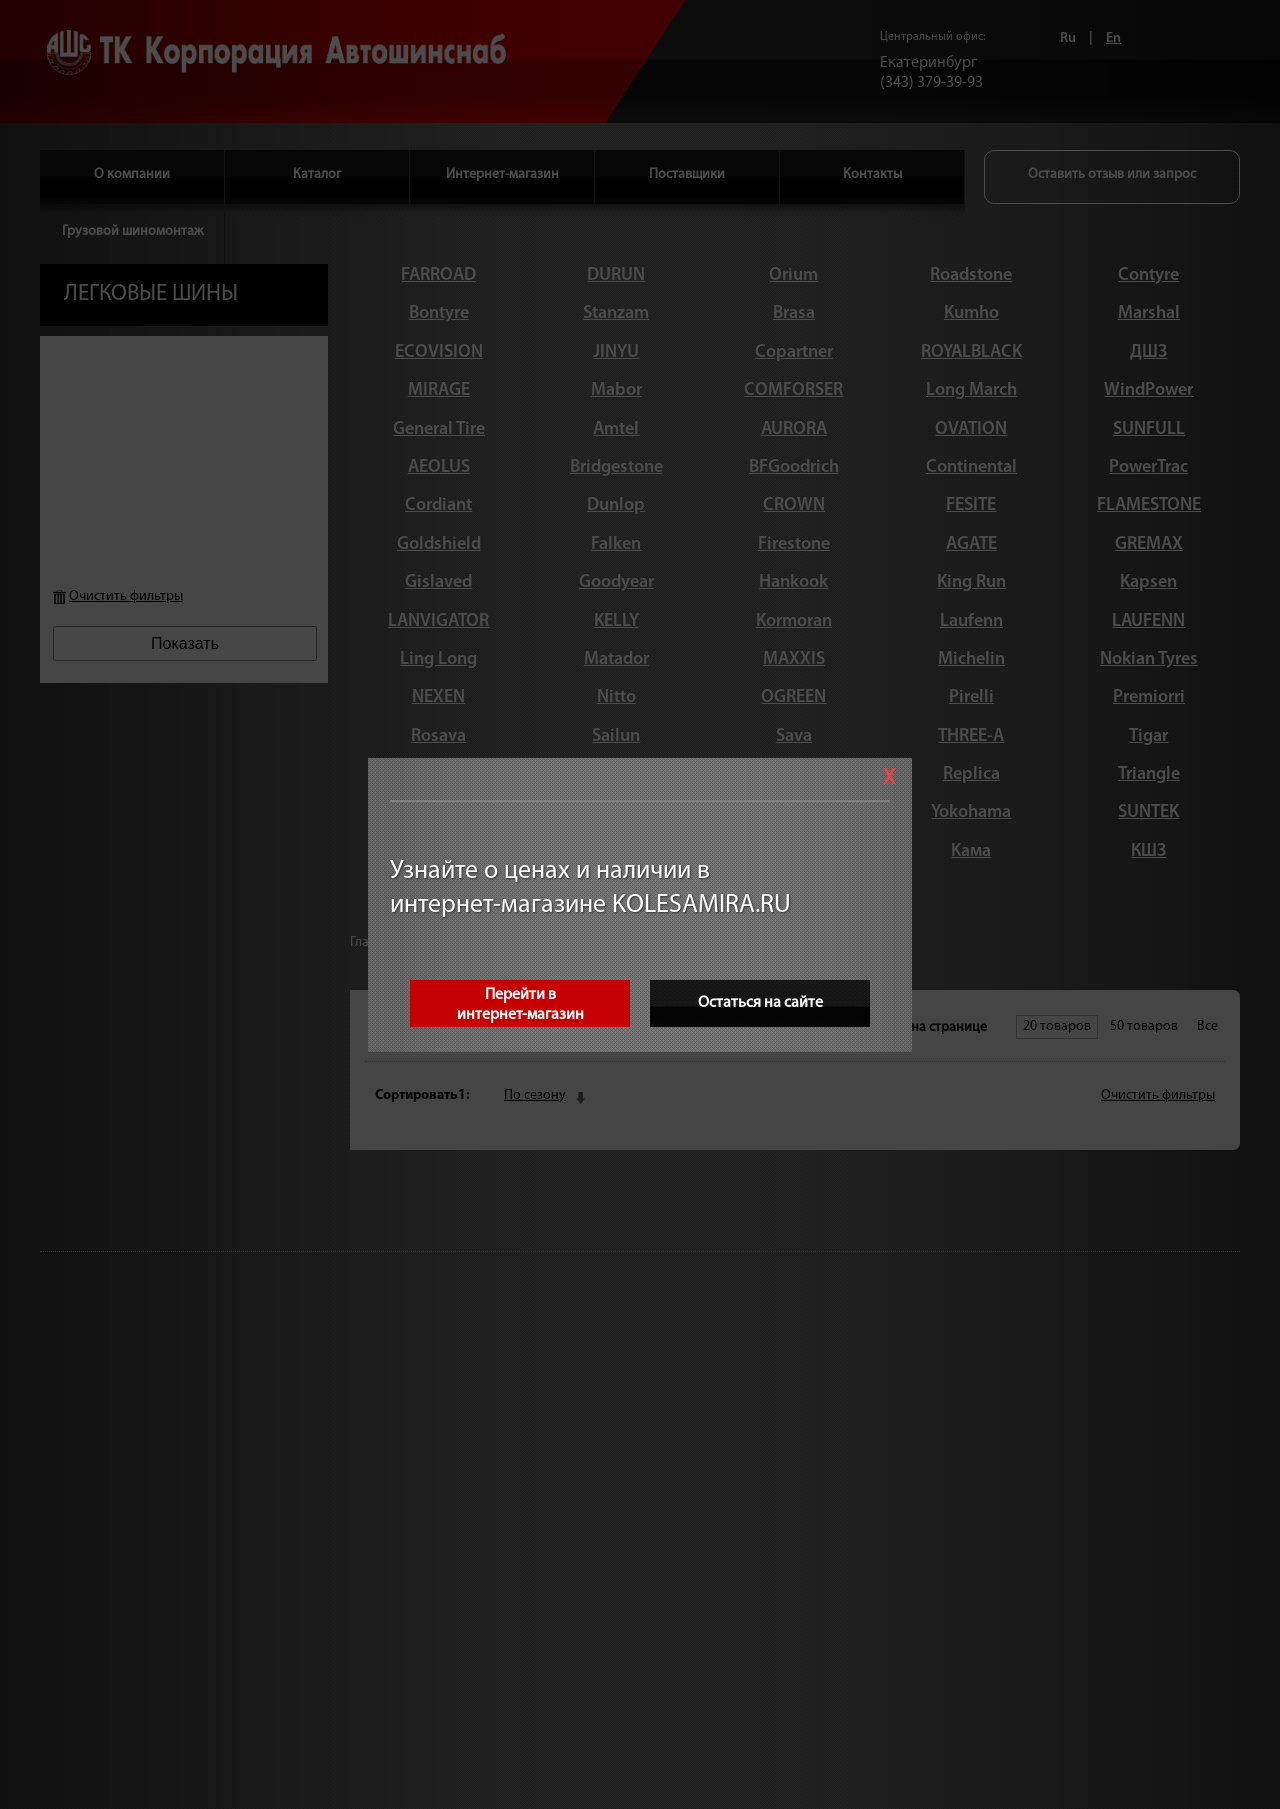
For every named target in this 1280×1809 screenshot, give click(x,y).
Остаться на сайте (760, 1003)
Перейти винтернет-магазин (520, 1005)
